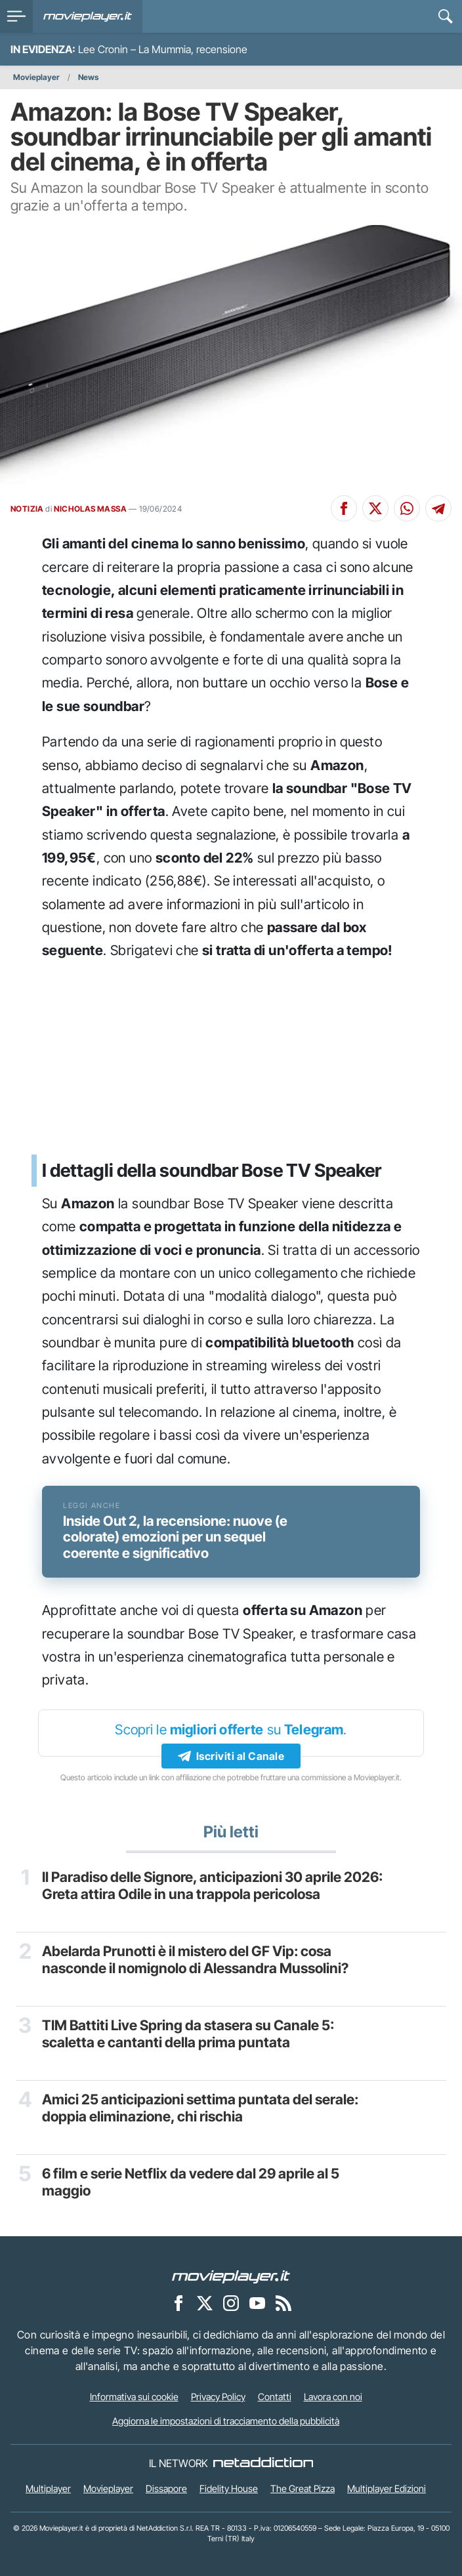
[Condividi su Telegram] (438, 508)
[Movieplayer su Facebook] (178, 2302)
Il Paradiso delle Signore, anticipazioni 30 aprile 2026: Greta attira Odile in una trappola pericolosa (212, 1885)
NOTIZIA (27, 509)
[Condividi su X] (375, 508)
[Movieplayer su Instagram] (231, 2302)
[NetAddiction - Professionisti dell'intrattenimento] (263, 2463)
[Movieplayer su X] (205, 2302)
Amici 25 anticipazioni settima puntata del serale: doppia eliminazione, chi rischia (200, 2108)
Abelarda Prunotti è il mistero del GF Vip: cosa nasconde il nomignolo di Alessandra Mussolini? (195, 1959)
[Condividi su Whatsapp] (407, 508)
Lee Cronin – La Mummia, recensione (162, 49)
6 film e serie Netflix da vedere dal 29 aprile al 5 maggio (190, 2182)
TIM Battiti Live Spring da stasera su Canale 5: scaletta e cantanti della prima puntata (188, 2034)
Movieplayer (36, 77)
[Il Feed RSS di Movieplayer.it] (283, 2302)
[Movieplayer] (231, 2275)
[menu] (16, 16)
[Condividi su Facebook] (344, 508)
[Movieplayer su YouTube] (257, 2302)
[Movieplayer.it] (87, 16)
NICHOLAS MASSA (90, 509)
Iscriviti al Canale (231, 1756)
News (88, 77)
